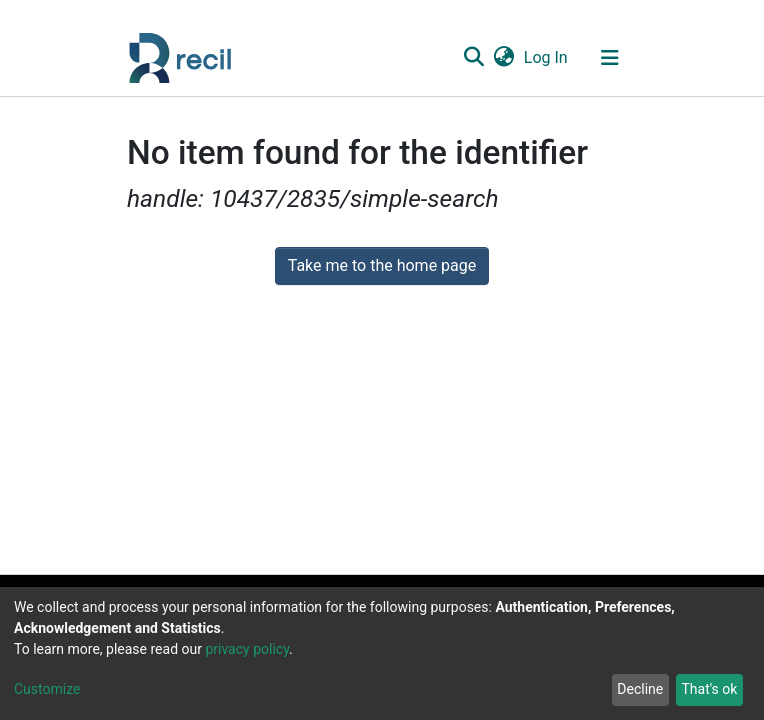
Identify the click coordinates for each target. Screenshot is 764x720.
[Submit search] (473, 58)
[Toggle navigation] (610, 58)
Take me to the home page (382, 265)
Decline (640, 689)
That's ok (709, 689)
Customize (47, 689)
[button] (503, 58)
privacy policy (247, 649)
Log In (547, 57)
